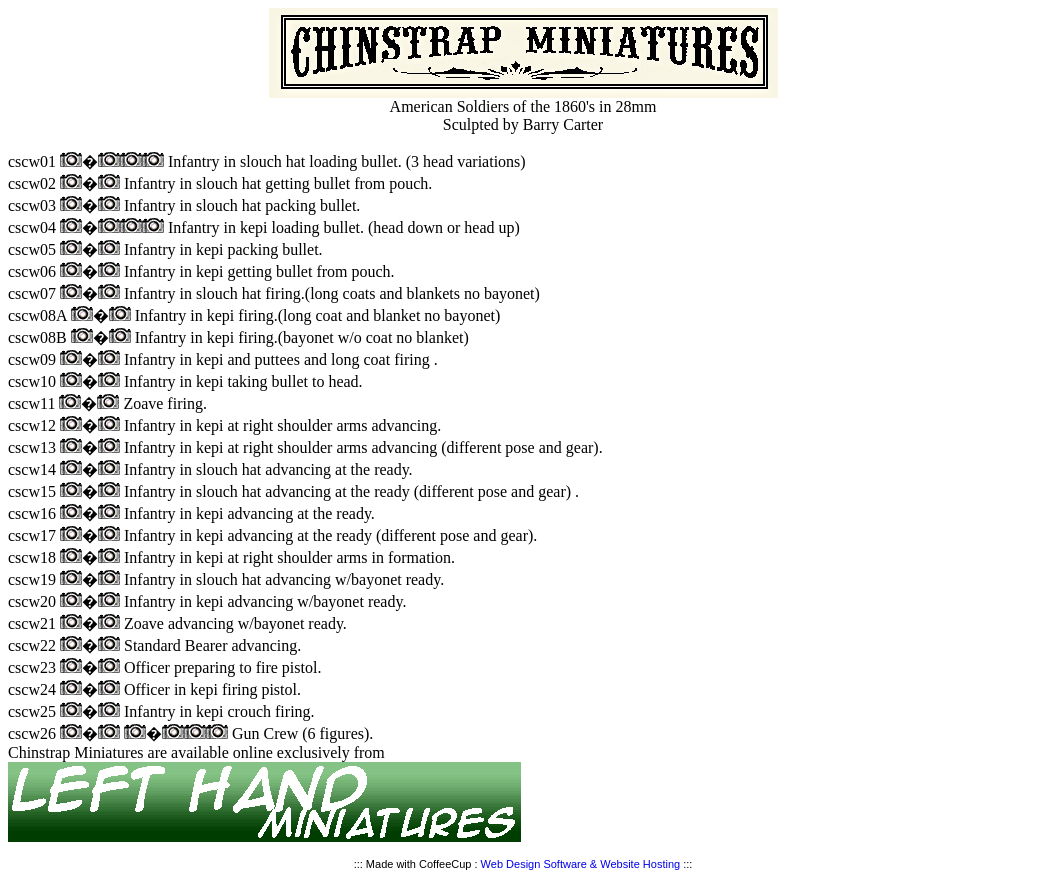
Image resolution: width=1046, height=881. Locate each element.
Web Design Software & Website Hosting (581, 864)
